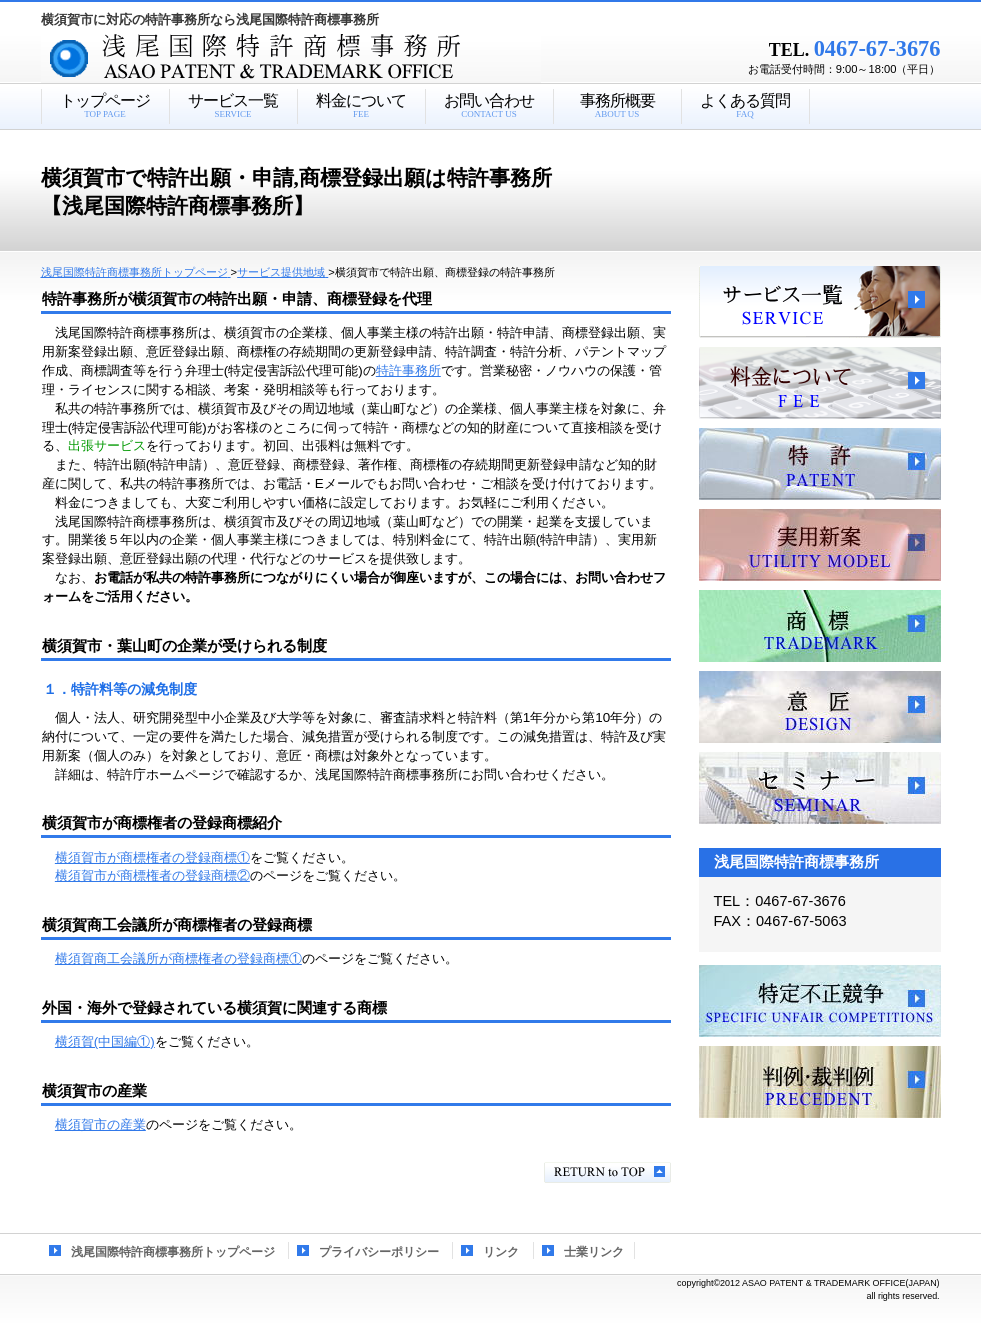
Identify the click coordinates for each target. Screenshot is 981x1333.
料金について (820, 383)
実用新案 (820, 545)
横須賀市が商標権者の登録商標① (152, 857)
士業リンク (594, 1252)
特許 (820, 464)
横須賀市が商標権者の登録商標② (152, 875)
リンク (501, 1252)
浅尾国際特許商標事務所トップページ (173, 1252)
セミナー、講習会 (820, 788)
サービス (820, 302)
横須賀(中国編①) (105, 1041)
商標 (820, 626)
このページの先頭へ (607, 1172)
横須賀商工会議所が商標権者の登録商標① (178, 958)
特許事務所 (408, 370)
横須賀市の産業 (100, 1124)
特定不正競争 (820, 1001)
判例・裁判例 (820, 1082)
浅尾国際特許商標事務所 (326, 59)
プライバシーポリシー (379, 1252)
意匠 (820, 707)
